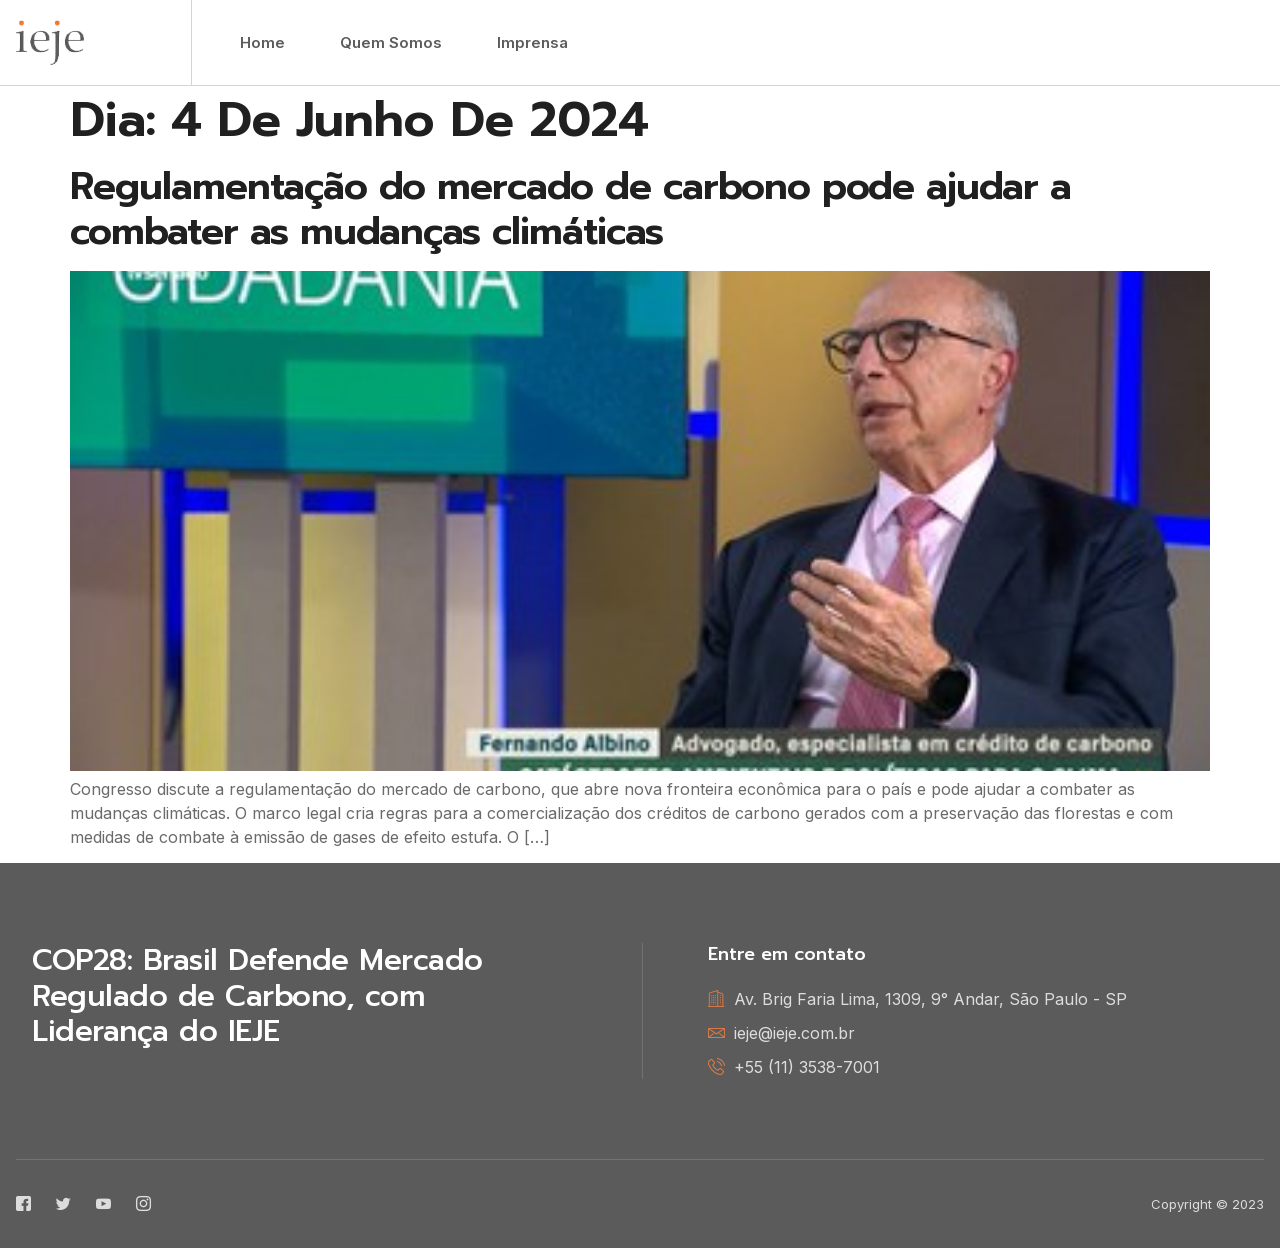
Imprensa (532, 42)
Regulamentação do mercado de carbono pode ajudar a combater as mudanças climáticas (570, 209)
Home (262, 42)
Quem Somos (391, 42)
